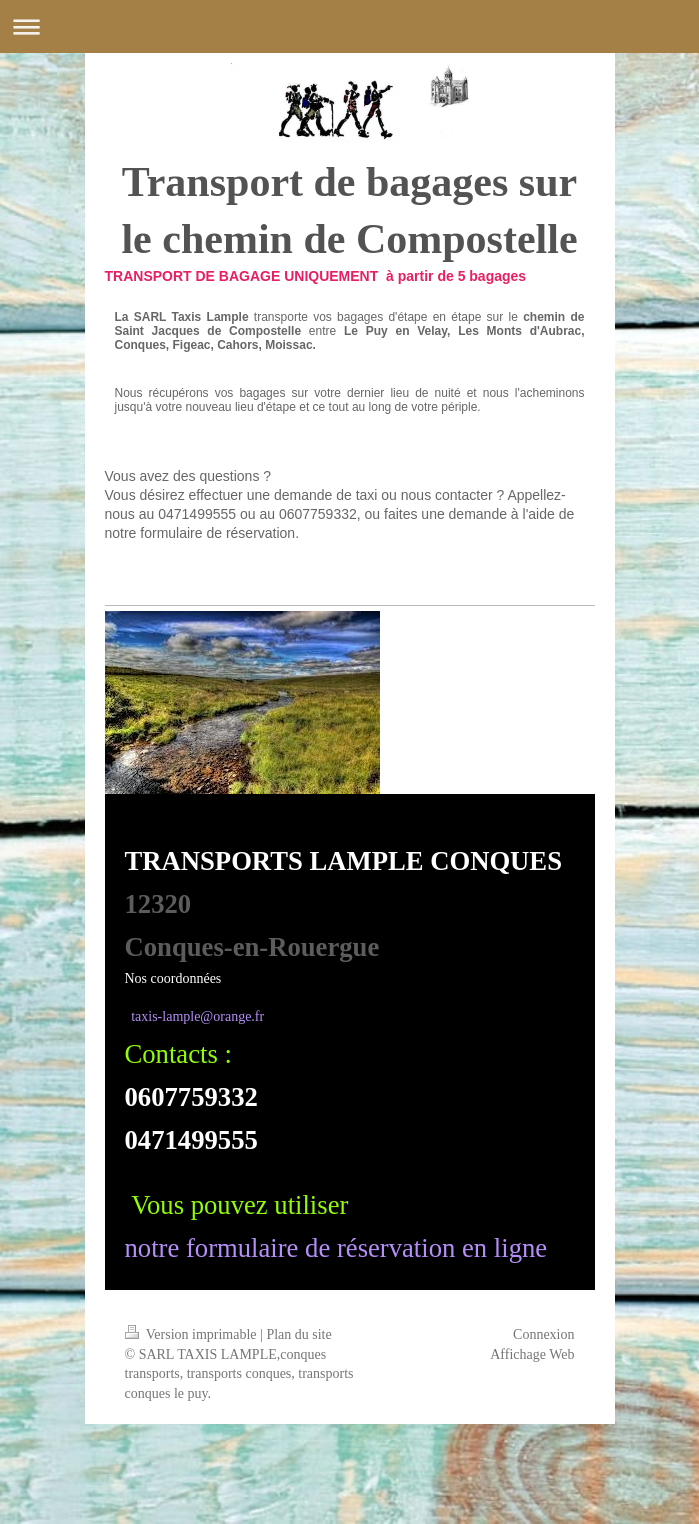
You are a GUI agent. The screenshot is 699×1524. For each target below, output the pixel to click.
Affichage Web (532, 1354)
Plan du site (298, 1334)
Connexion (543, 1334)
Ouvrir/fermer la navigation (349, 26)
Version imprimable (193, 1334)
